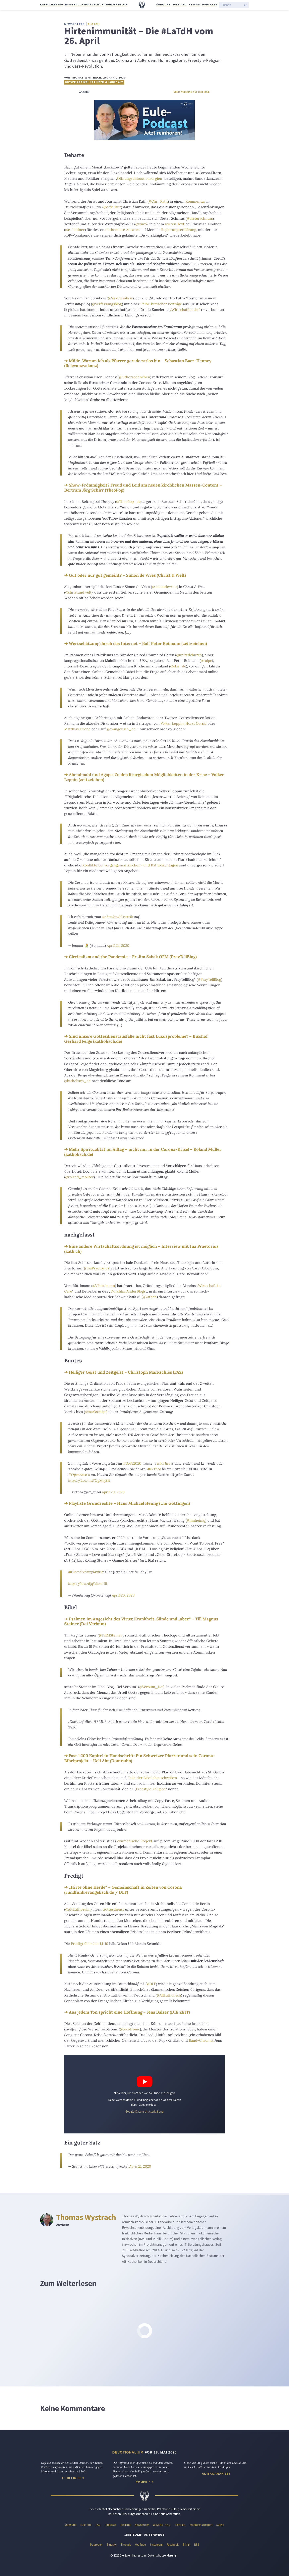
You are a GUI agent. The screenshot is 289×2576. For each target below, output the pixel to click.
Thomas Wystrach (86, 2217)
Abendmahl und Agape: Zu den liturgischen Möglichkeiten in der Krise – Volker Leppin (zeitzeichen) (144, 777)
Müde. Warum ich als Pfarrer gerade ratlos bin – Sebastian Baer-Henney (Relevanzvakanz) (137, 363)
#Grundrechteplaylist (85, 1572)
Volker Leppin (172, 723)
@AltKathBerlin (78, 1909)
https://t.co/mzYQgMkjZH (89, 1480)
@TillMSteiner (110, 1635)
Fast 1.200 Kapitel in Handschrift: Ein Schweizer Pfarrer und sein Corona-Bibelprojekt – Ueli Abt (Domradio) (139, 1758)
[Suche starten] (245, 5)
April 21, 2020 (140, 2166)
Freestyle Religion (151, 1789)
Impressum (139, 2555)
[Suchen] (232, 5)
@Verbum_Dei (151, 1686)
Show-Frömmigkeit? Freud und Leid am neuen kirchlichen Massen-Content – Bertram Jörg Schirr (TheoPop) (143, 487)
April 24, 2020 (118, 945)
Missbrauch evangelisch (84, 4)
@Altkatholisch (169, 1995)
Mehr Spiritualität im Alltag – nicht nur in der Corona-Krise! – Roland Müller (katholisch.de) (142, 1152)
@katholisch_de (77, 1080)
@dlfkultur (112, 207)
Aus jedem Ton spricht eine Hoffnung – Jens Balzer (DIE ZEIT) (129, 2012)
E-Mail (186, 2544)
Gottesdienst (113, 1909)
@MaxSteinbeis (120, 298)
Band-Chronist (201, 2040)
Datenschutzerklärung (162, 2555)
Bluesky (112, 2544)
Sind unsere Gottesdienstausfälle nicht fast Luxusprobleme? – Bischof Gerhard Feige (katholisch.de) (136, 1038)
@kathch (150, 1297)
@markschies (95, 1411)
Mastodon (96, 2544)
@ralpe (206, 660)
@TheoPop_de (128, 501)
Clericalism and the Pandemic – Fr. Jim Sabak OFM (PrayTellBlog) (133, 956)
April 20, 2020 (113, 1492)
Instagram (156, 2544)
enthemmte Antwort (122, 229)
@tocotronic (130, 2029)
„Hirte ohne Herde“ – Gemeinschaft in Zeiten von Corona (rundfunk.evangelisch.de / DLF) (123, 1889)
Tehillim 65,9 (73, 2478)
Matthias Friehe (77, 729)
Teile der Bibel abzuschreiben (152, 1777)
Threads (126, 2544)
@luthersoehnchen (134, 377)
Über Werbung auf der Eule (192, 92)
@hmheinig (196, 1520)
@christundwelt (78, 592)
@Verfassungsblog (107, 304)
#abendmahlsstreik (117, 916)
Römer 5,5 (144, 2482)
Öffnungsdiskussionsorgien (139, 178)
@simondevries (164, 586)
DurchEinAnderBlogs (128, 1291)
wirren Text (174, 224)
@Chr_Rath (158, 201)
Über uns (163, 4)
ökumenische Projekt (134, 1841)
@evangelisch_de (121, 729)
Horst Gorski (196, 723)
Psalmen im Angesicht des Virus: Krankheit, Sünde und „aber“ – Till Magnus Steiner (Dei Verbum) (141, 1621)
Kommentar (194, 201)
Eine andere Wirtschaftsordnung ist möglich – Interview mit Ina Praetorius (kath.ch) (141, 1249)
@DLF (151, 1983)
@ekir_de (178, 666)
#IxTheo (163, 1463)
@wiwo (141, 224)
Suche (220, 2525)
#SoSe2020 (132, 1463)
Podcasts (209, 4)
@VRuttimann (103, 1285)
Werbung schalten (200, 2525)
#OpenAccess (79, 1474)
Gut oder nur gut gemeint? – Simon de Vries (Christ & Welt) (127, 575)
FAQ (98, 2525)
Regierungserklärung (178, 229)
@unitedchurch (189, 655)
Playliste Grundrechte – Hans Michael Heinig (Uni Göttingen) (129, 1503)
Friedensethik (116, 4)
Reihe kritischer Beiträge (161, 304)
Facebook (173, 2544)
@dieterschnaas (200, 218)
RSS (196, 2544)
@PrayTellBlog (209, 979)
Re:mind (194, 4)
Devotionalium (127, 2452)
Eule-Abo (179, 4)
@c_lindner (75, 229)
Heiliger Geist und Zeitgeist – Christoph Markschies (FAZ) (126, 1372)
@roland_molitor (79, 1177)
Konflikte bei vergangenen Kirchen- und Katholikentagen (130, 865)
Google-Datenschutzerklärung (144, 2111)
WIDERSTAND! (162, 2525)
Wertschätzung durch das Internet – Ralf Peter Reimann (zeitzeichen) (138, 643)
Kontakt (180, 2525)
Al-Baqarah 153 (216, 2473)
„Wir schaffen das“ (185, 309)
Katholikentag (51, 4)
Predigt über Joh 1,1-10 (89, 1943)
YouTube (140, 2544)
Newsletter (141, 2525)
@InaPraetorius (96, 1268)
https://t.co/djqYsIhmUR (87, 1583)
